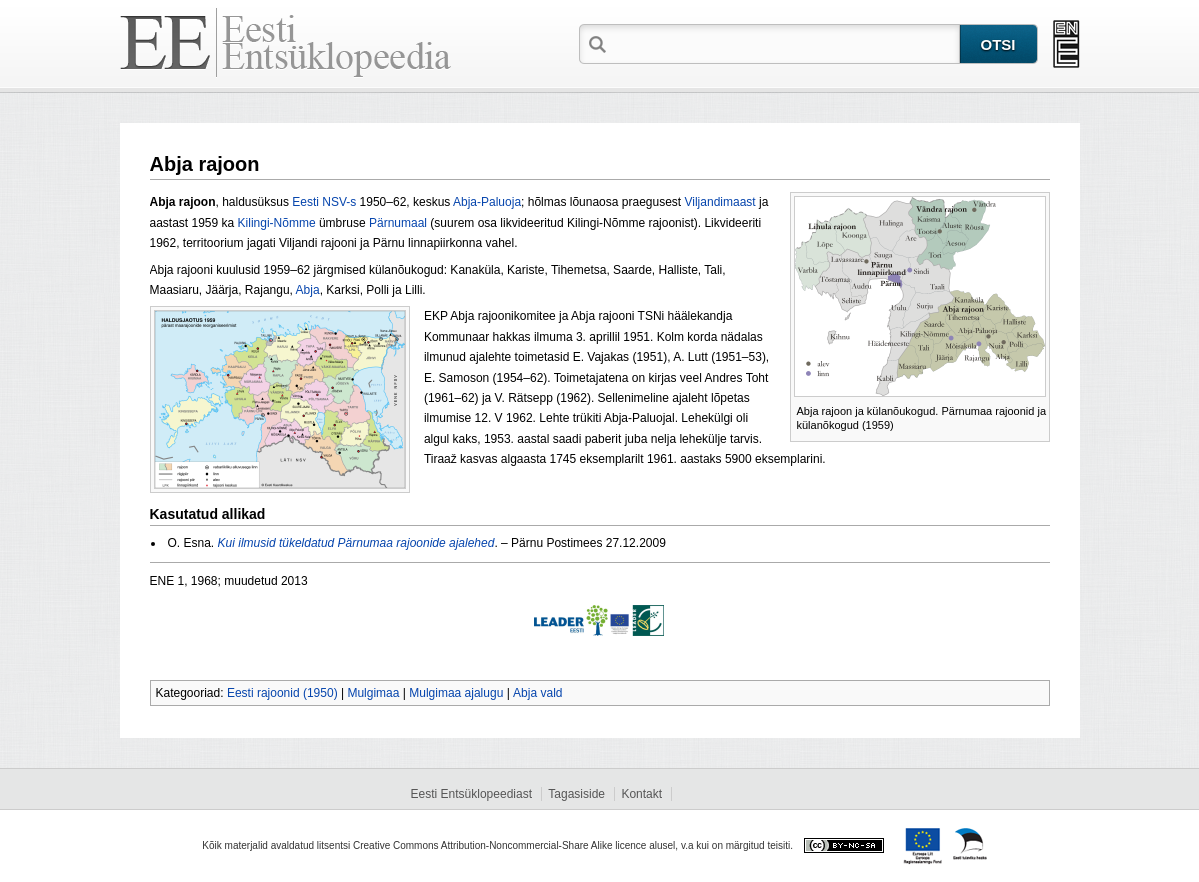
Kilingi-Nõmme (277, 223)
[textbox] (785, 43)
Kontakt (641, 794)
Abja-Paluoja (487, 202)
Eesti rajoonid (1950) (282, 693)
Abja (308, 290)
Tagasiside (576, 794)
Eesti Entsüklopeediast (471, 794)
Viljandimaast (720, 202)
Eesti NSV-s (324, 202)
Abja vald (537, 693)
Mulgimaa (373, 693)
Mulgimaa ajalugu (456, 693)
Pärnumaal (398, 223)
